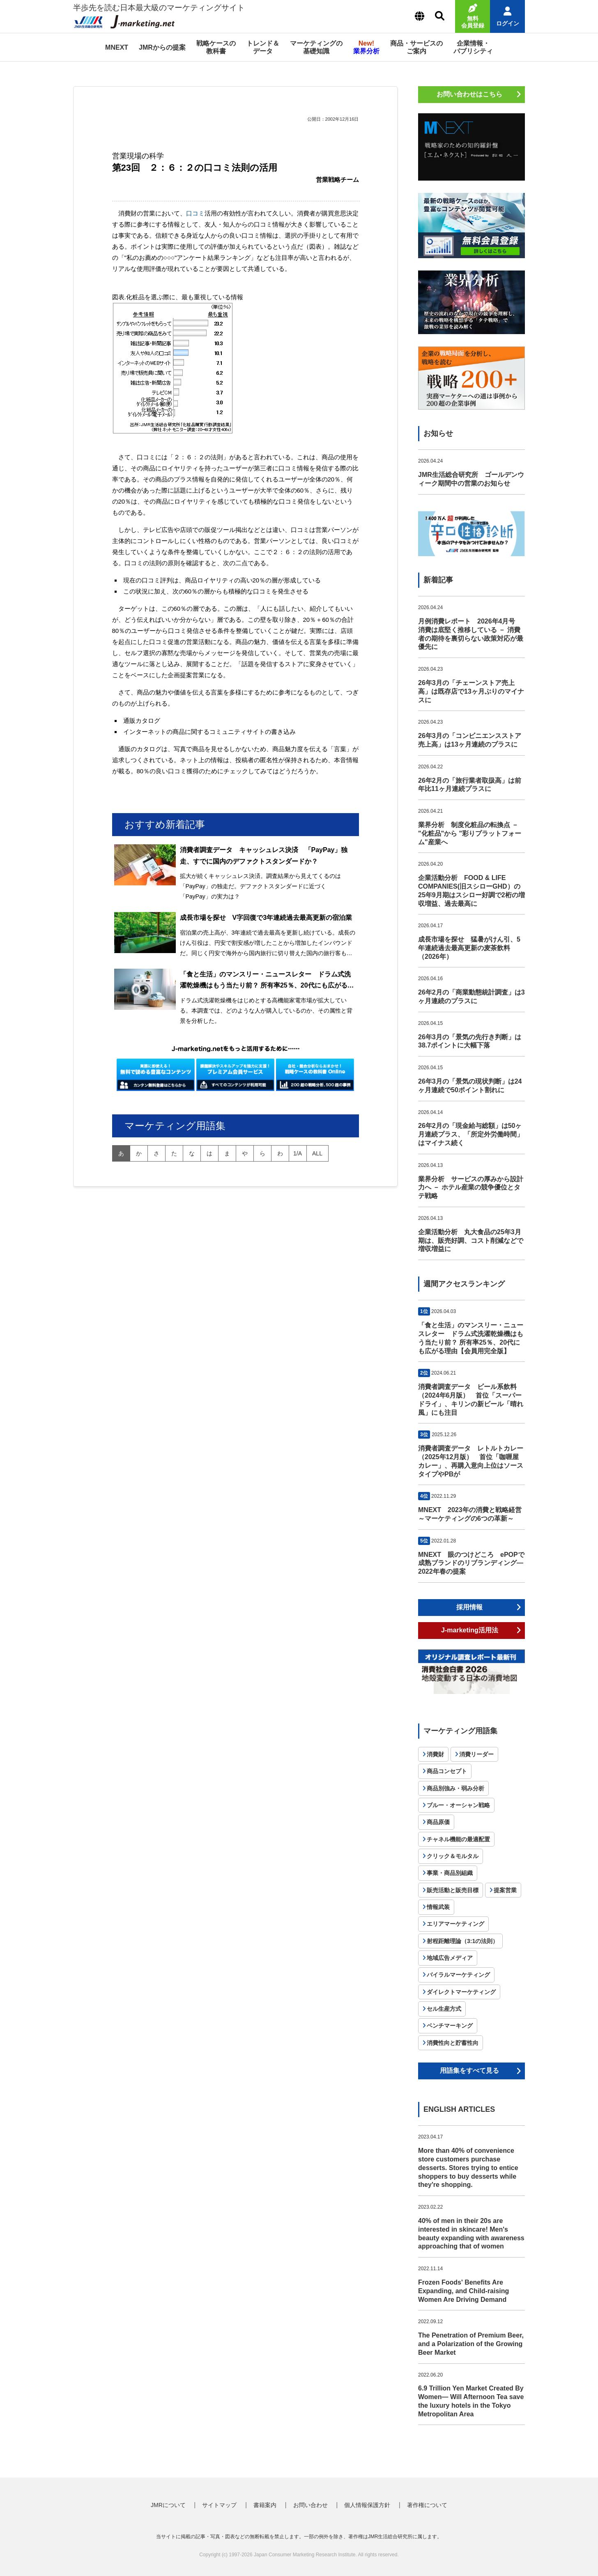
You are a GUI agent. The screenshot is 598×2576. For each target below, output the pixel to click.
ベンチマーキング (450, 2025)
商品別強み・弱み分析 (455, 1788)
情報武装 (438, 1907)
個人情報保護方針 (367, 2505)
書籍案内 (264, 2505)
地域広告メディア (450, 1958)
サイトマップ (219, 2505)
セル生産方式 (444, 2008)
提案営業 (505, 1890)
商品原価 (438, 1822)
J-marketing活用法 (469, 1630)
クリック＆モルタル (452, 1856)
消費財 (435, 1754)
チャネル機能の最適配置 (458, 1839)
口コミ (195, 213)
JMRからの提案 (162, 47)
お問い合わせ (310, 2505)
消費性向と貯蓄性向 (452, 2043)
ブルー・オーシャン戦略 (458, 1805)
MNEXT (116, 47)
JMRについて (168, 2505)
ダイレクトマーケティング (461, 1992)
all (317, 1153)
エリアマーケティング (455, 1924)
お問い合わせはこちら (469, 94)
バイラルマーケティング (458, 1974)
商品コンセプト (447, 1771)
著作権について (427, 2505)
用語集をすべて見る (469, 2070)
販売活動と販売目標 (452, 1890)
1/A (297, 1153)
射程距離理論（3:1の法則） (462, 1941)
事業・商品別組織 (450, 1873)
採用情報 (469, 1607)
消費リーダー (476, 1754)
